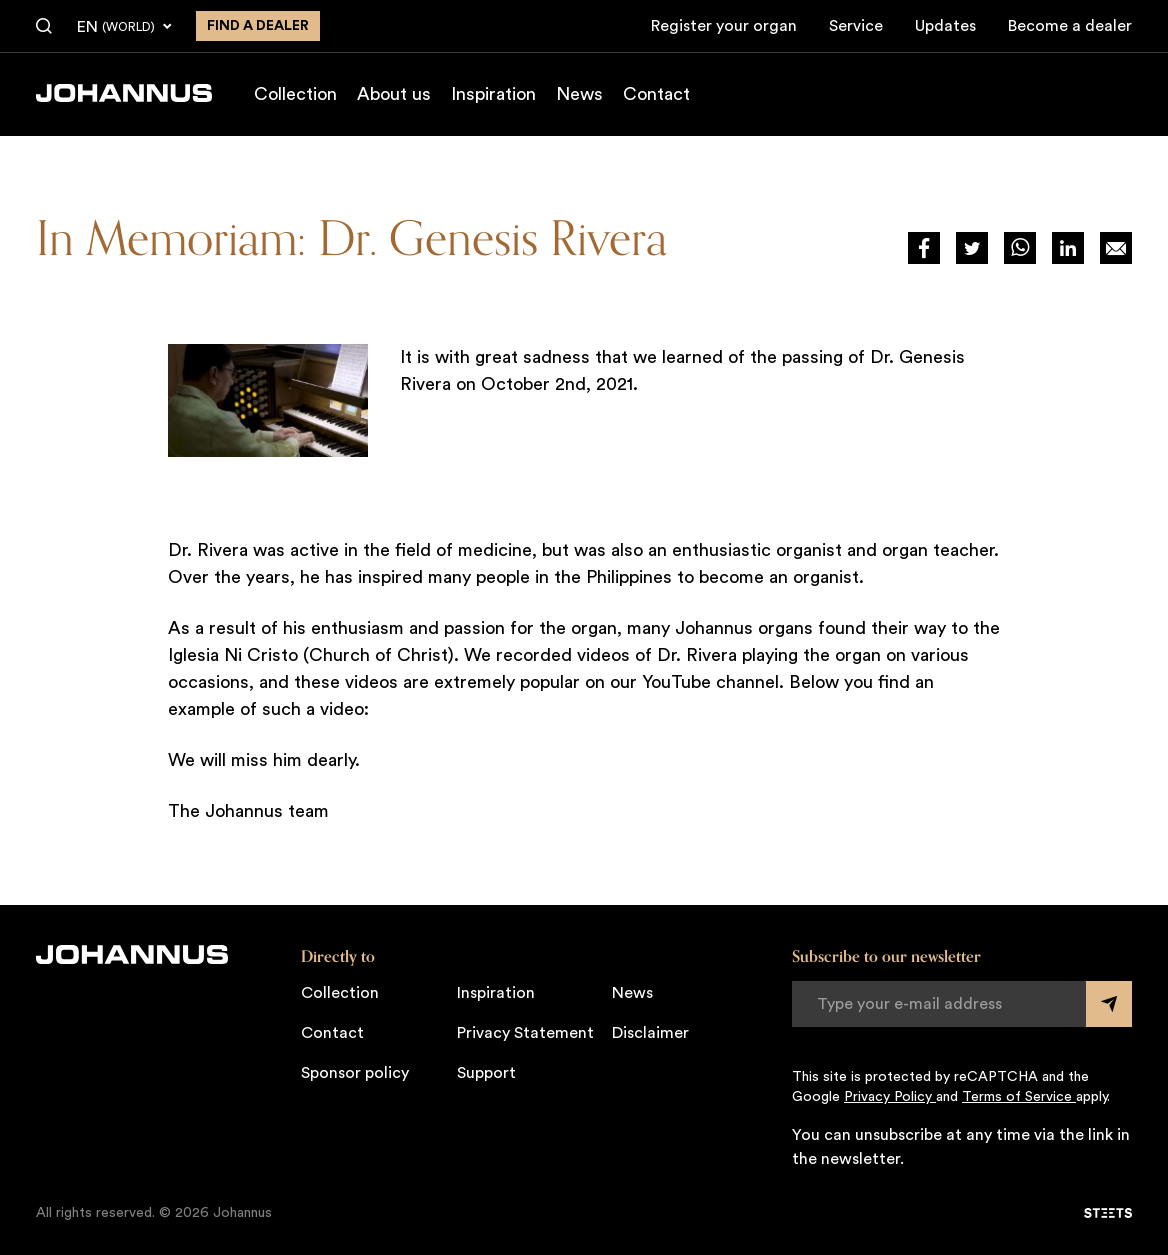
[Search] (44, 27)
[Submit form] (1109, 1004)
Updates (945, 26)
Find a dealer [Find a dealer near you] (258, 26)
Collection (295, 94)
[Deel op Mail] (1116, 248)
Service (856, 26)
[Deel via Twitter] (972, 248)
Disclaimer (650, 1033)
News (579, 94)
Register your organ (724, 26)
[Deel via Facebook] (924, 248)
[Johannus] (124, 93)
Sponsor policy (355, 1073)
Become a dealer (1070, 26)
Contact (656, 94)
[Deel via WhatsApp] (1020, 248)
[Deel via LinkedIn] (1068, 248)
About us (394, 94)
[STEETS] (1108, 1213)
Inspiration (493, 94)
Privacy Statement (525, 1033)
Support (486, 1073)
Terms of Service (1019, 1097)
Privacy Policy (890, 1097)
